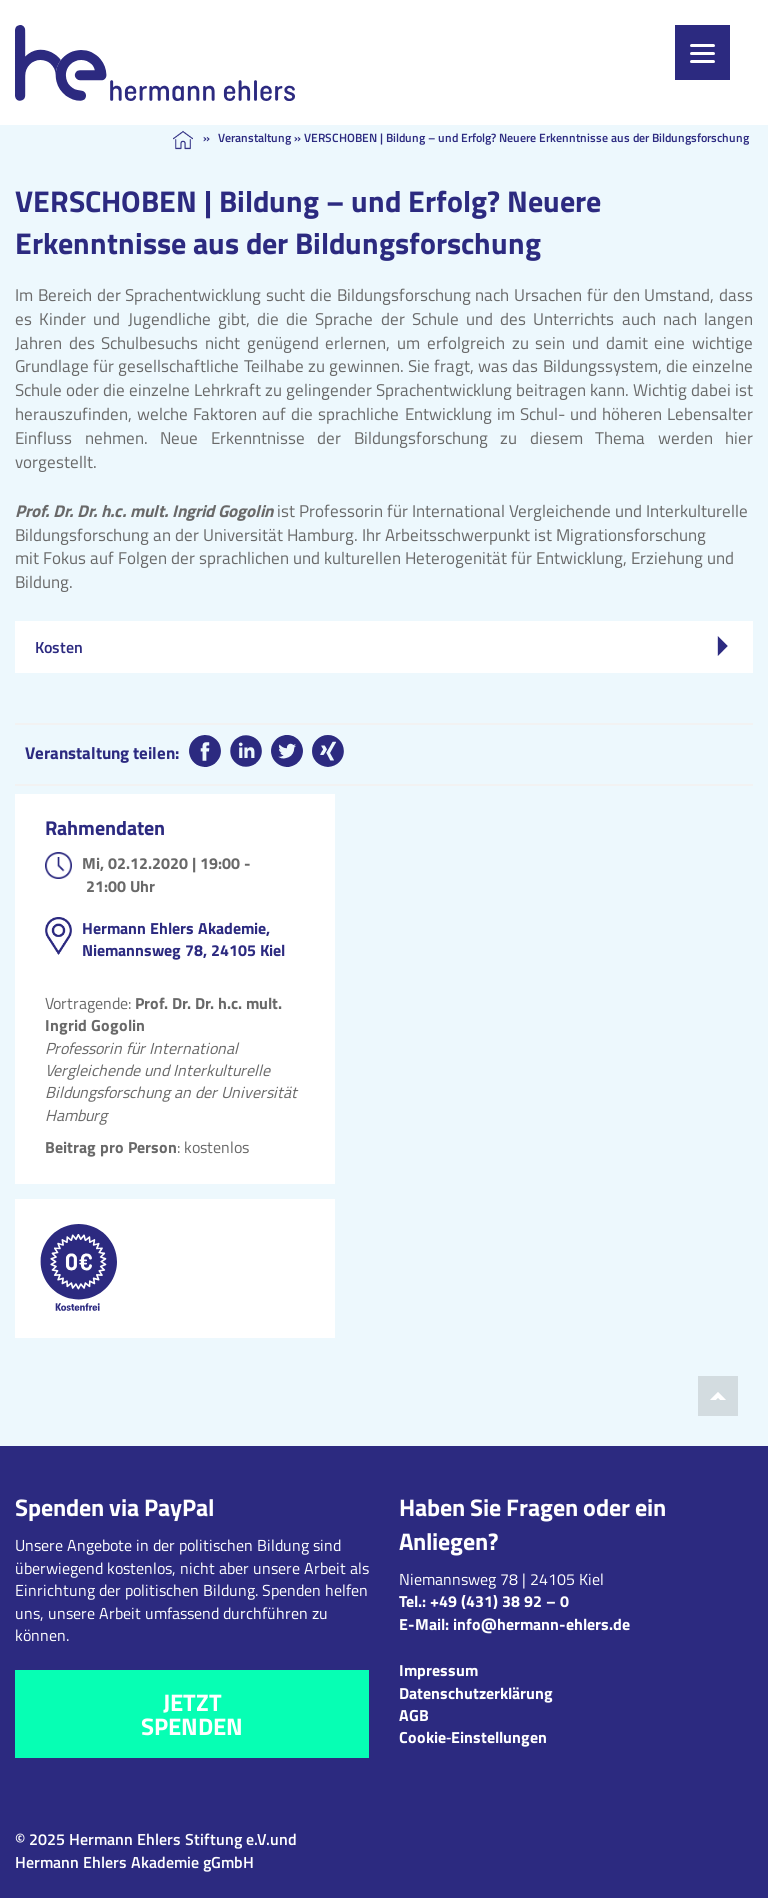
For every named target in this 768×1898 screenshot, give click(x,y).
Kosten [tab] (381, 647)
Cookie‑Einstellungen (473, 1737)
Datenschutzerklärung (476, 1693)
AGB (414, 1715)
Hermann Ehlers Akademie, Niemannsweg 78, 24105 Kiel (183, 939)
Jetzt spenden (192, 1714)
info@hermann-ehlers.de (541, 1624)
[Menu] (702, 52)
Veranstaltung (254, 137)
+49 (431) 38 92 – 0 (499, 1601)
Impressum (438, 1670)
